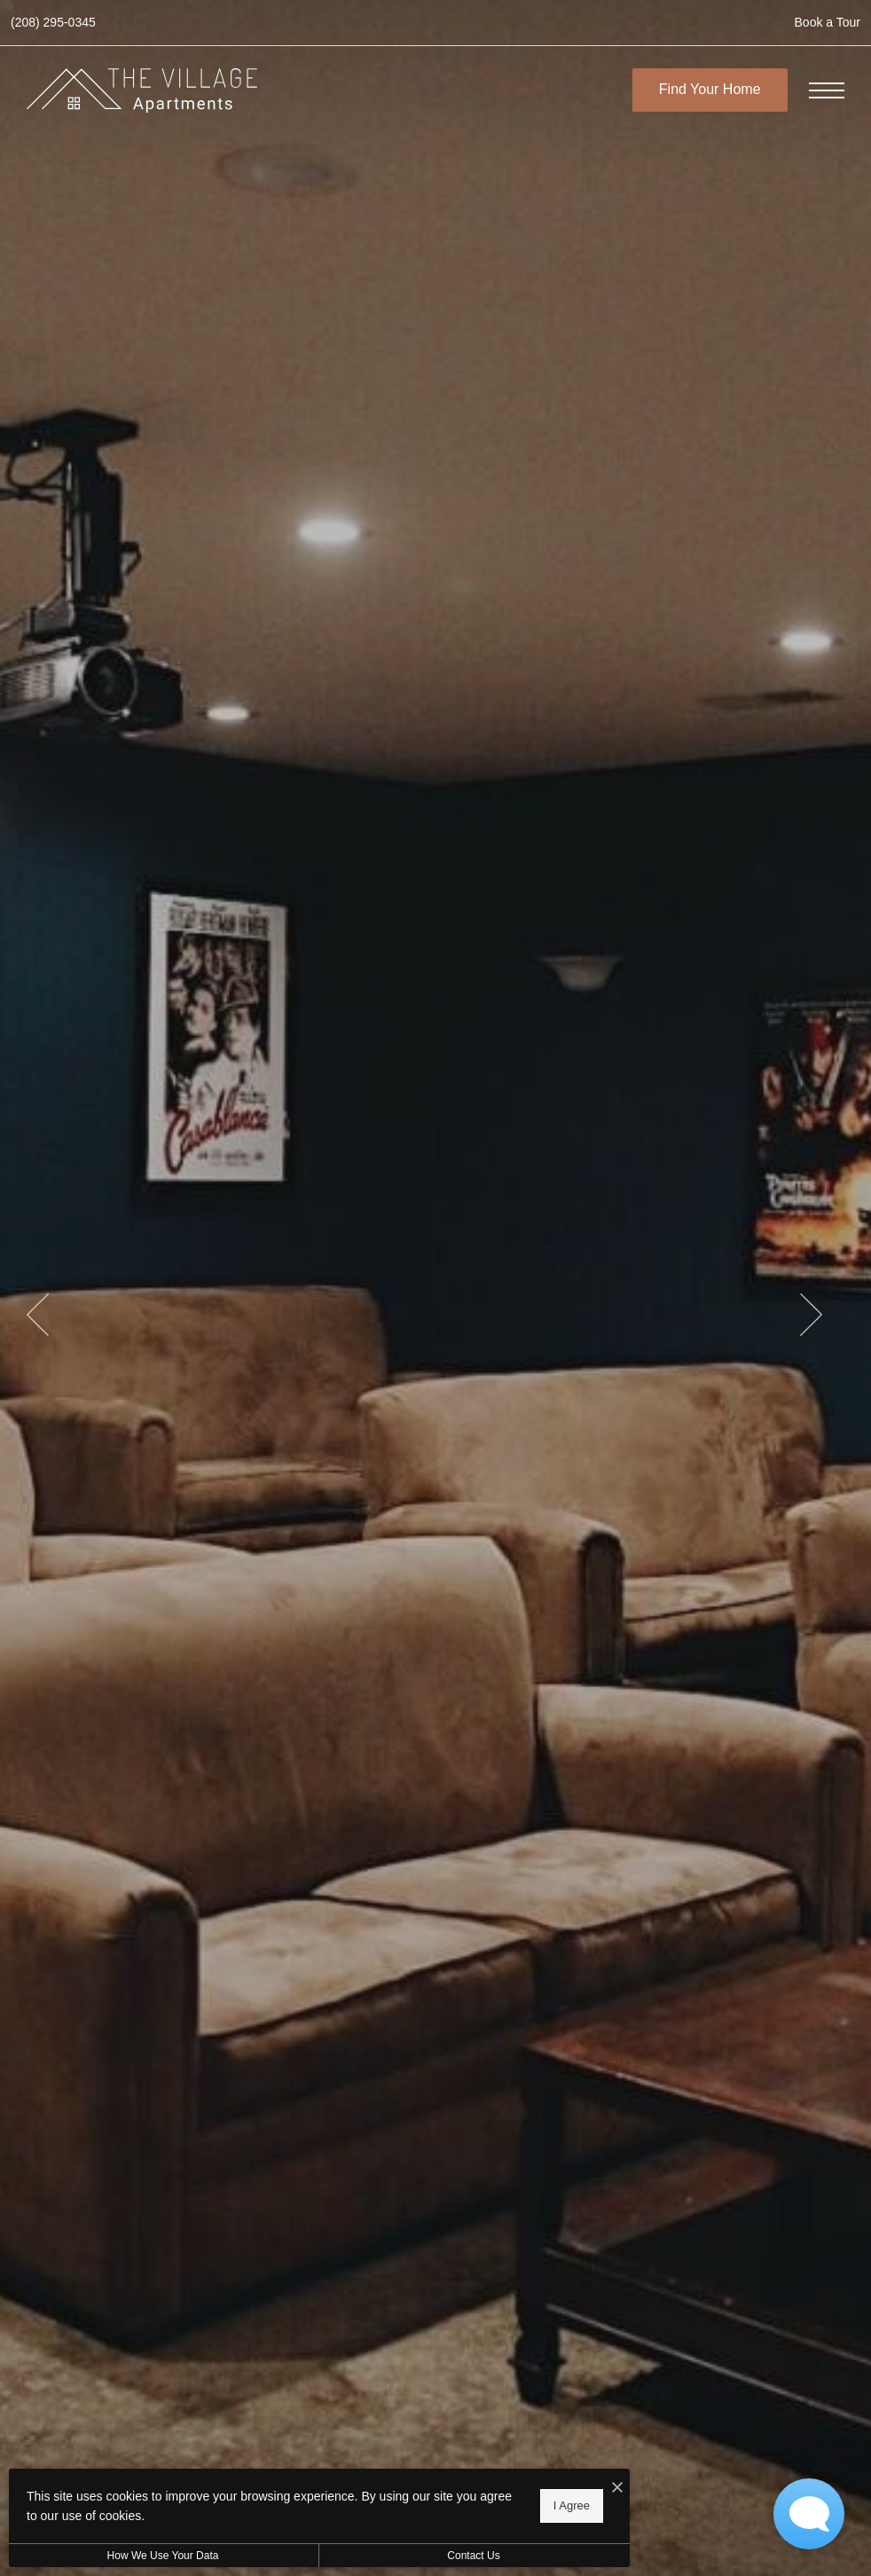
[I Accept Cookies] (617, 2488)
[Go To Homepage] (142, 90)
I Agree (571, 2505)
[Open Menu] (826, 90)
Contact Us (473, 2555)
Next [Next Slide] (811, 1314)
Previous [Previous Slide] (38, 1314)
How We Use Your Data (163, 2555)
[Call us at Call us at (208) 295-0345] (53, 22)
